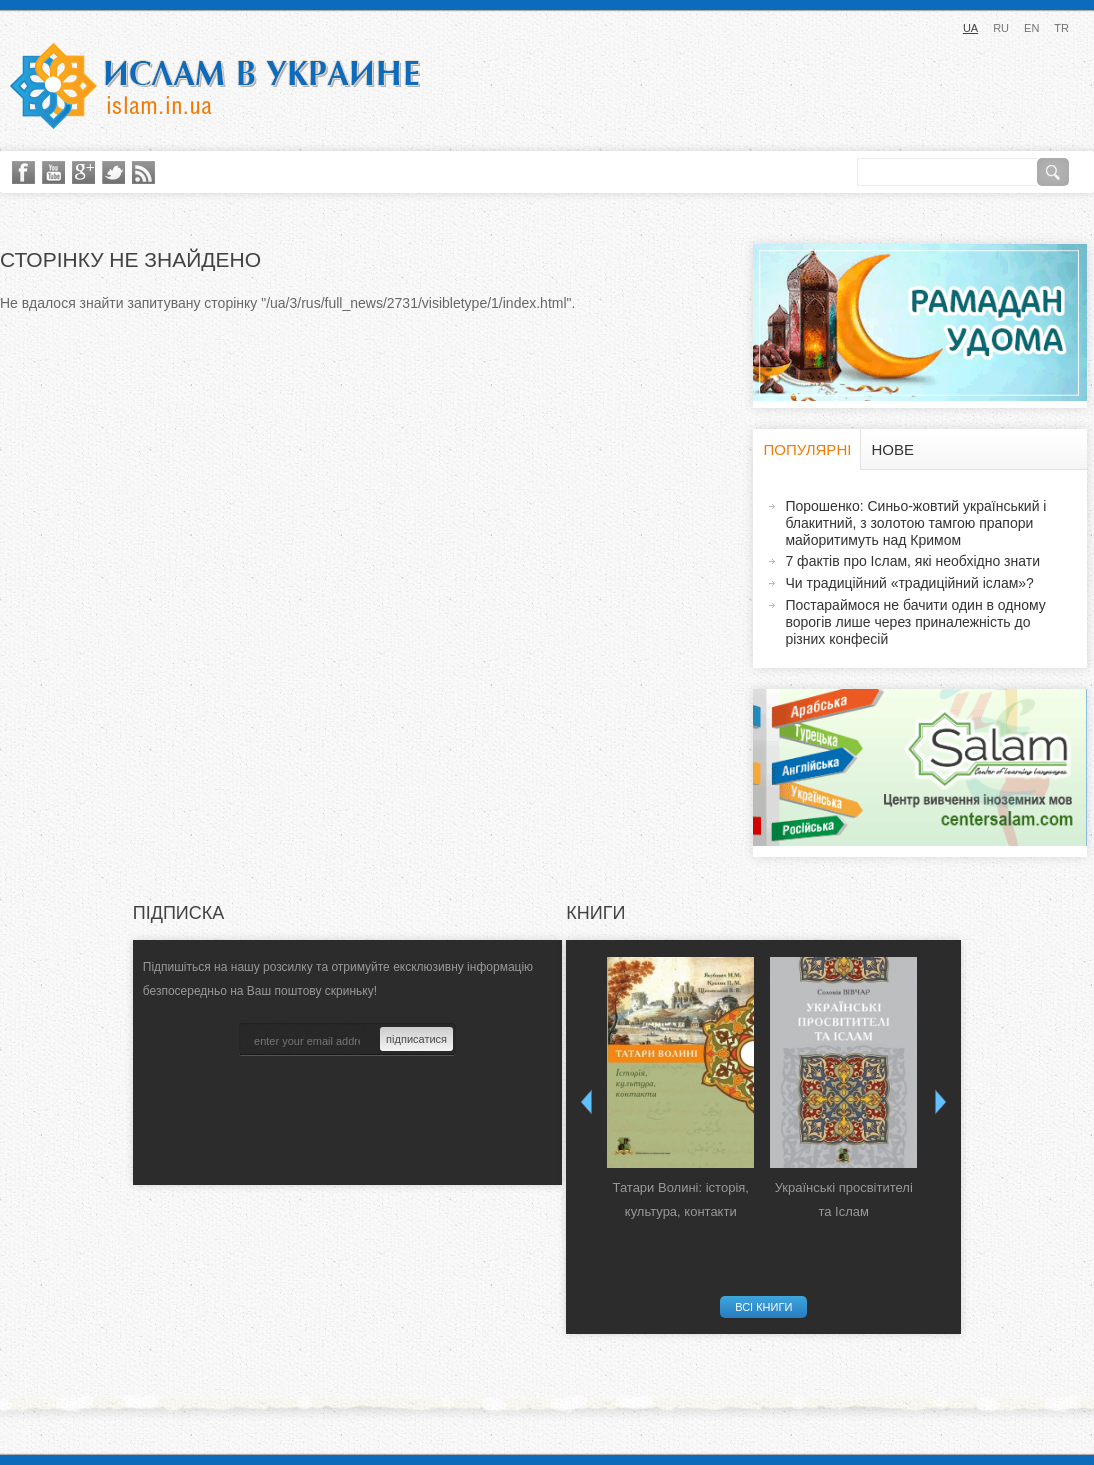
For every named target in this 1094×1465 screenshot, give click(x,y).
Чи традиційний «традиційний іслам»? (909, 583)
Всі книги (763, 1307)
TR (1061, 28)
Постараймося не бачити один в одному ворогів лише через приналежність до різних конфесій (915, 622)
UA (970, 28)
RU (1001, 28)
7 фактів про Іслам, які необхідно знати (912, 561)
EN (1031, 28)
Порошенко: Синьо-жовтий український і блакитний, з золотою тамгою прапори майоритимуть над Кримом (915, 523)
